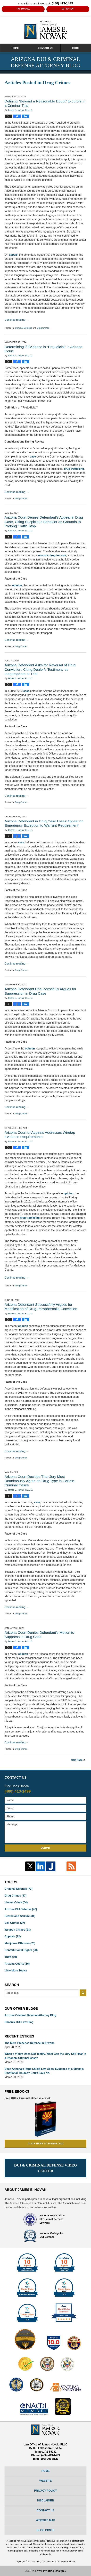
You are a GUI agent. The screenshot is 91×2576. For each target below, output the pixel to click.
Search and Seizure (20, 1916)
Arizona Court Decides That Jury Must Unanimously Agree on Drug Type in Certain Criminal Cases (39, 1481)
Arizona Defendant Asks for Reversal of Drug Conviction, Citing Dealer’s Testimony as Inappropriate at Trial (40, 669)
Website (45, 2480)
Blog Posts (45, 2530)
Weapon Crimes (18, 1929)
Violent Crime (16, 1902)
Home (15, 48)
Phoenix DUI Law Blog (19, 2022)
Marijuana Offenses (20, 1943)
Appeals (13, 1936)
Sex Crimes (15, 1922)
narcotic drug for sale (52, 555)
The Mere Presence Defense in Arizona (30, 2043)
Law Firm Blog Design (44, 2571)
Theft (11, 1956)
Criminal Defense (23, 328)
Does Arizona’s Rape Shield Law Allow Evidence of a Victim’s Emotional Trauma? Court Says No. (44, 2070)
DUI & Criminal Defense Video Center (45, 2168)
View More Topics (16, 1970)
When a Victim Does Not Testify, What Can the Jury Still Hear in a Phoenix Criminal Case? (45, 2055)
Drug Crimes (43, 328)
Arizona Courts (17, 1963)
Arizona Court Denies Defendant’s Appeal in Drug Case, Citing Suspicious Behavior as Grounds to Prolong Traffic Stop (44, 521)
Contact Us (45, 48)
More (75, 48)
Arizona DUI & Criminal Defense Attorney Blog (45, 30)
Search (83, 1992)
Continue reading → (17, 319)
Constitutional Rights (21, 1950)
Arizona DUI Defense (21, 1909)
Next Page (77, 1760)
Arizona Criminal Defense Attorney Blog (30, 2015)
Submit (46, 1847)
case (33, 456)
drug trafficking (74, 468)
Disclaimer (45, 2500)
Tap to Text (68, 9)
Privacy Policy (45, 2490)
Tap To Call (23, 9)
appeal (13, 254)
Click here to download (45, 2143)
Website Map (45, 2520)
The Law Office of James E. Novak (59, 2561)
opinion (17, 585)
